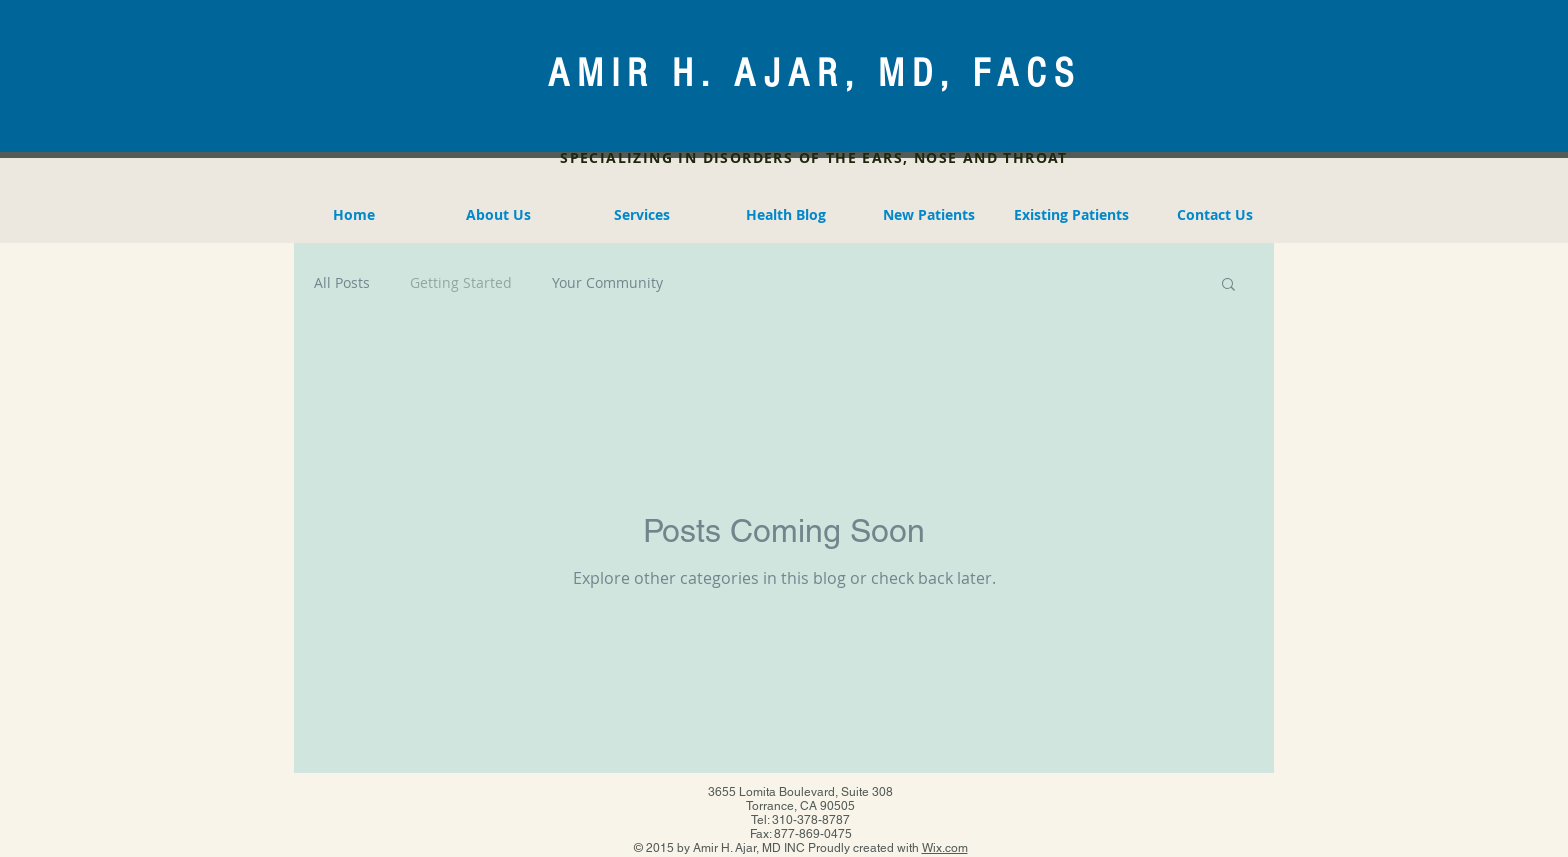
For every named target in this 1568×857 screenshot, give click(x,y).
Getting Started (461, 282)
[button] (1228, 285)
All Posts (342, 282)
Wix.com (945, 848)
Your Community (607, 282)
